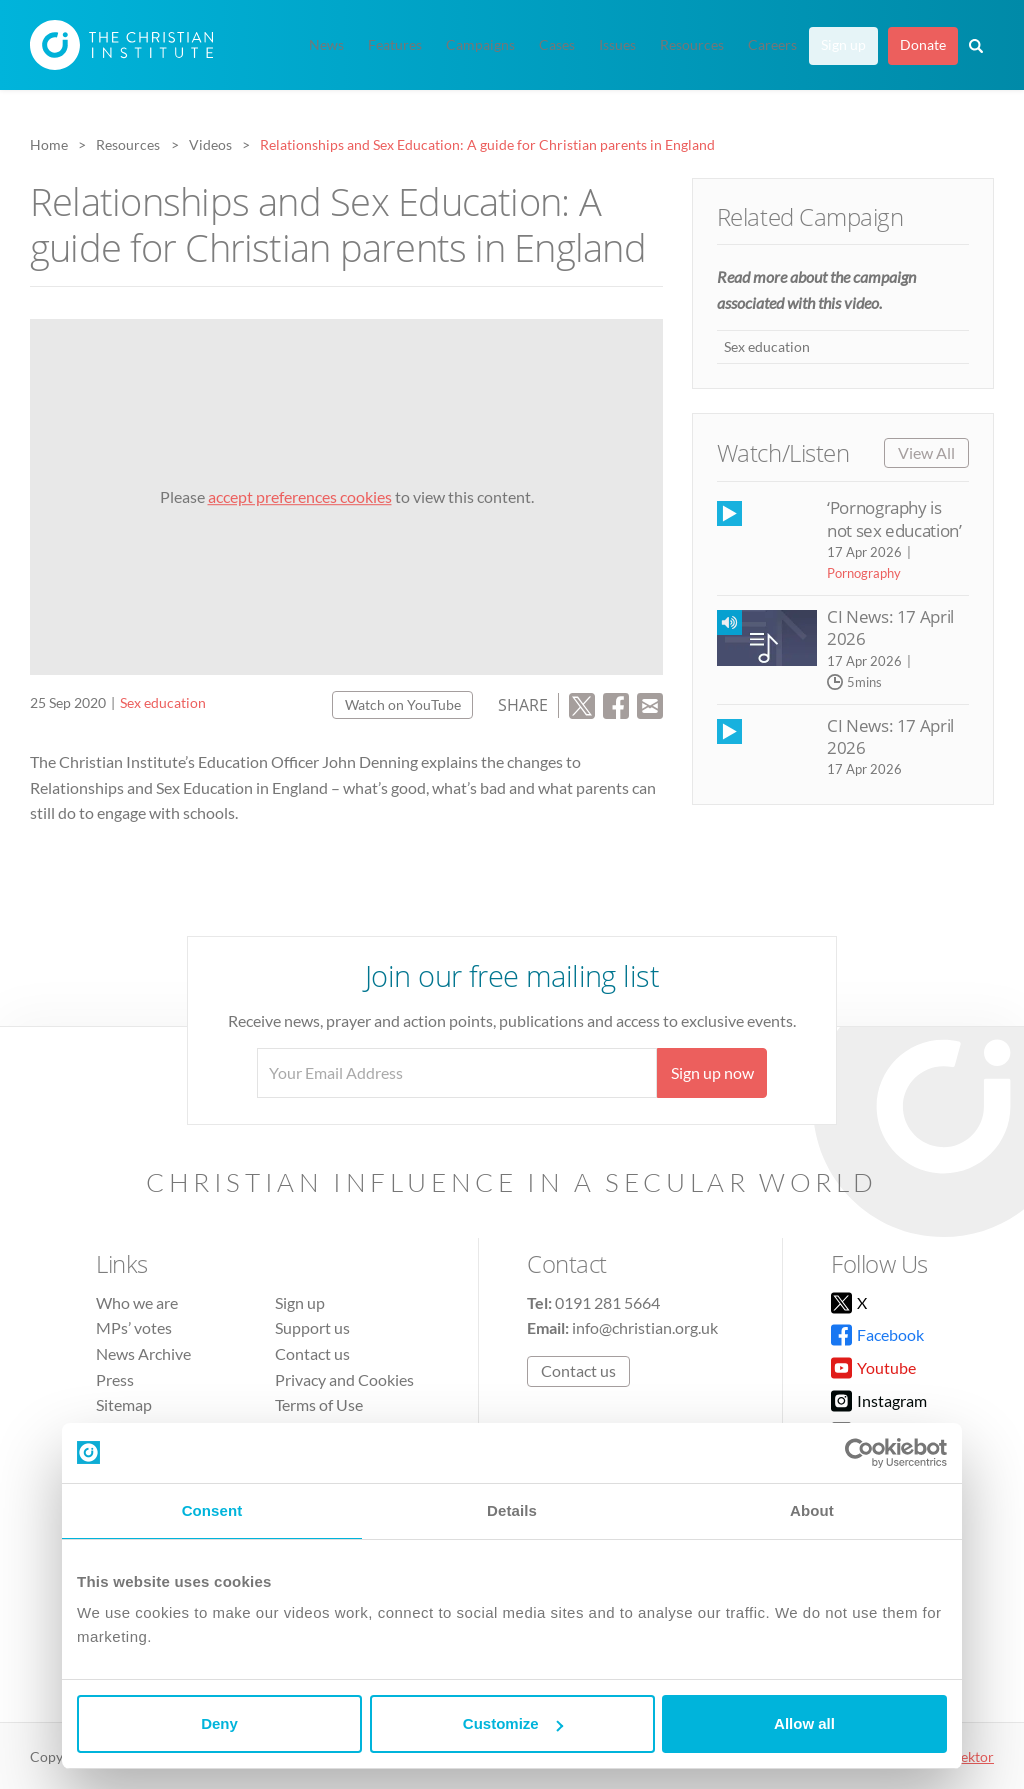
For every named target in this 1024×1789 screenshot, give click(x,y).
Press (115, 1379)
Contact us (312, 1353)
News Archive (143, 1353)
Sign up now (712, 1072)
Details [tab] (512, 1510)
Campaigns (480, 45)
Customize (513, 1723)
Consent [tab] (212, 1510)
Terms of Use (319, 1404)
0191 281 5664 (607, 1302)
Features (395, 45)
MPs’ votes (134, 1327)
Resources (692, 45)
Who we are (137, 1302)
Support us (312, 1327)
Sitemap (124, 1404)
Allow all (804, 1723)
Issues (617, 45)
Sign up (843, 45)
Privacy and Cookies (344, 1379)
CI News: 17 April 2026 (890, 627)
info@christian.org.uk (645, 1327)
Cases (557, 45)
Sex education (163, 702)
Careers (772, 45)
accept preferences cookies (300, 496)
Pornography (864, 573)
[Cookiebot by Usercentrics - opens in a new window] (859, 1453)
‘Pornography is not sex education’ (894, 518)
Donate (923, 45)
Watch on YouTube (403, 704)
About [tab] (812, 1510)
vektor (974, 1756)
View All (926, 452)
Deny (219, 1723)
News (326, 45)
